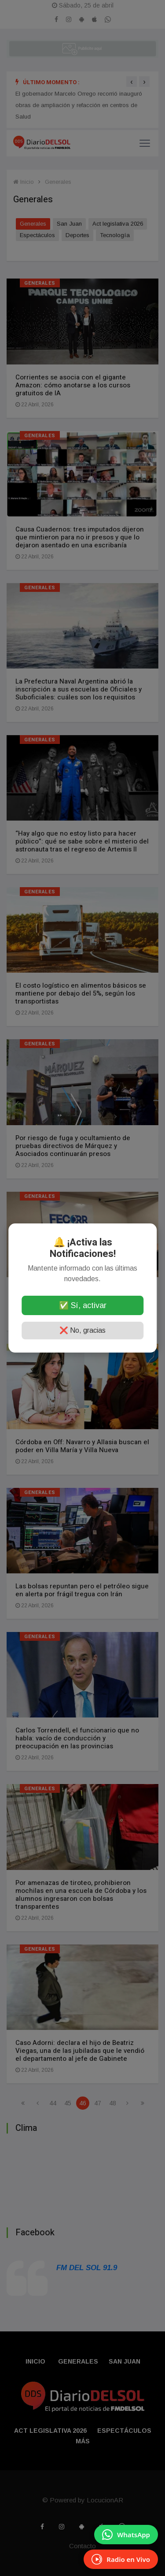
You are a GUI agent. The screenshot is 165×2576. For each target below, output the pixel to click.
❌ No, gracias (82, 1330)
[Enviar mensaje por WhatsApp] (126, 2534)
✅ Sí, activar (82, 1305)
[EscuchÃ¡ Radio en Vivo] (121, 2559)
